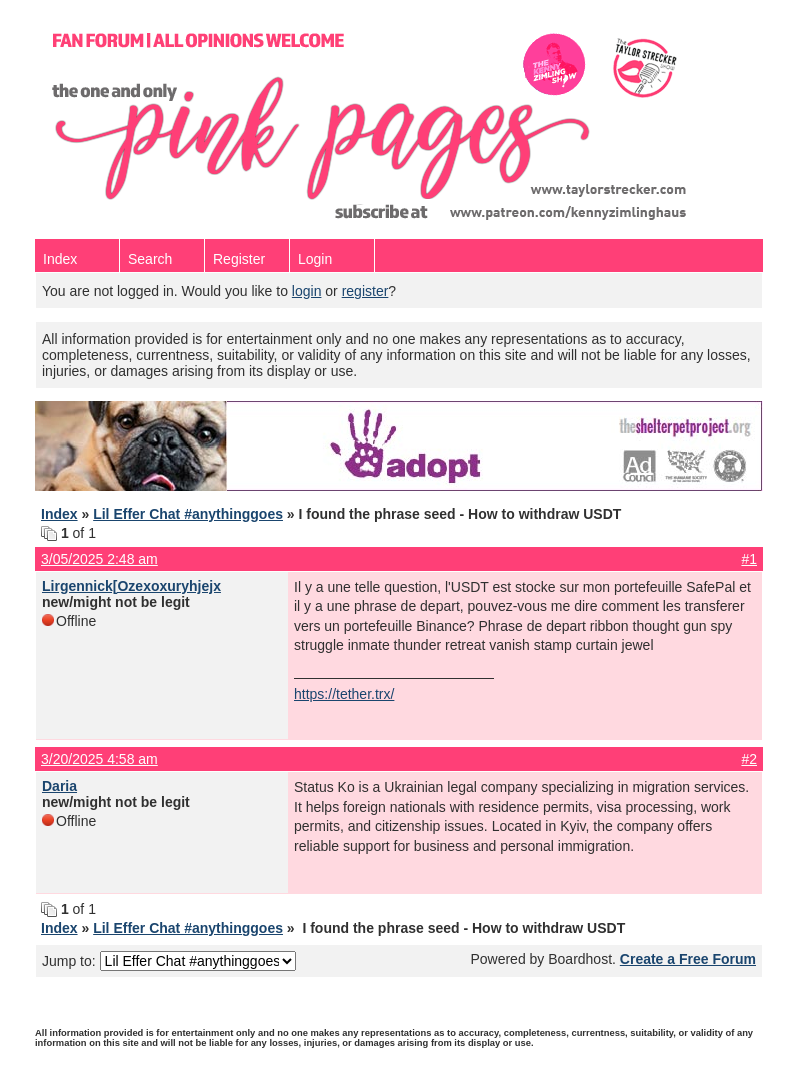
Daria (59, 786)
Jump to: (169, 961)
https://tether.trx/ (344, 694)
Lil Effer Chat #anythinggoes (188, 514)
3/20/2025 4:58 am (99, 759)
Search (150, 259)
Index (60, 259)
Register (239, 259)
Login (315, 259)
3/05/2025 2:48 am (99, 559)
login (307, 291)
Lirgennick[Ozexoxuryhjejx (131, 586)
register (365, 291)
